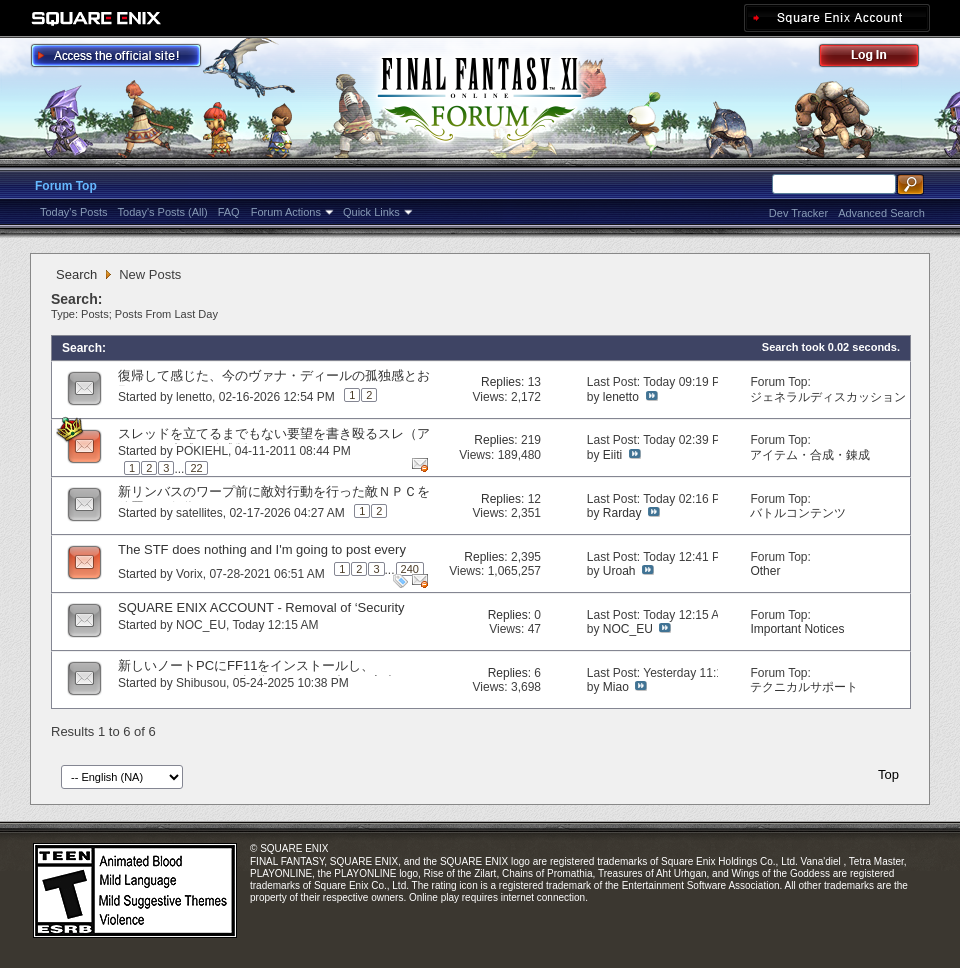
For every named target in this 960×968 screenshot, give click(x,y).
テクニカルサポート (804, 687)
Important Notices (797, 629)
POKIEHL (202, 451)
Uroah (619, 571)
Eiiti (612, 455)
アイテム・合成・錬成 (810, 455)
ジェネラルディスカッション (828, 397)
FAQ (229, 212)
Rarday (622, 513)
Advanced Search (881, 213)
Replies (501, 382)
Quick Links (371, 212)
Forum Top (66, 186)
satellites (199, 513)
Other (765, 571)
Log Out (879, 58)
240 (410, 569)
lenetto (194, 397)
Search (76, 274)
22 (196, 468)
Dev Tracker (798, 213)
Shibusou (201, 683)
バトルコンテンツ (798, 513)
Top (888, 774)
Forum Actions (286, 212)
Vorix (189, 574)
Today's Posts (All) (163, 212)
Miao (616, 687)
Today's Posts (74, 212)
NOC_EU (201, 625)
